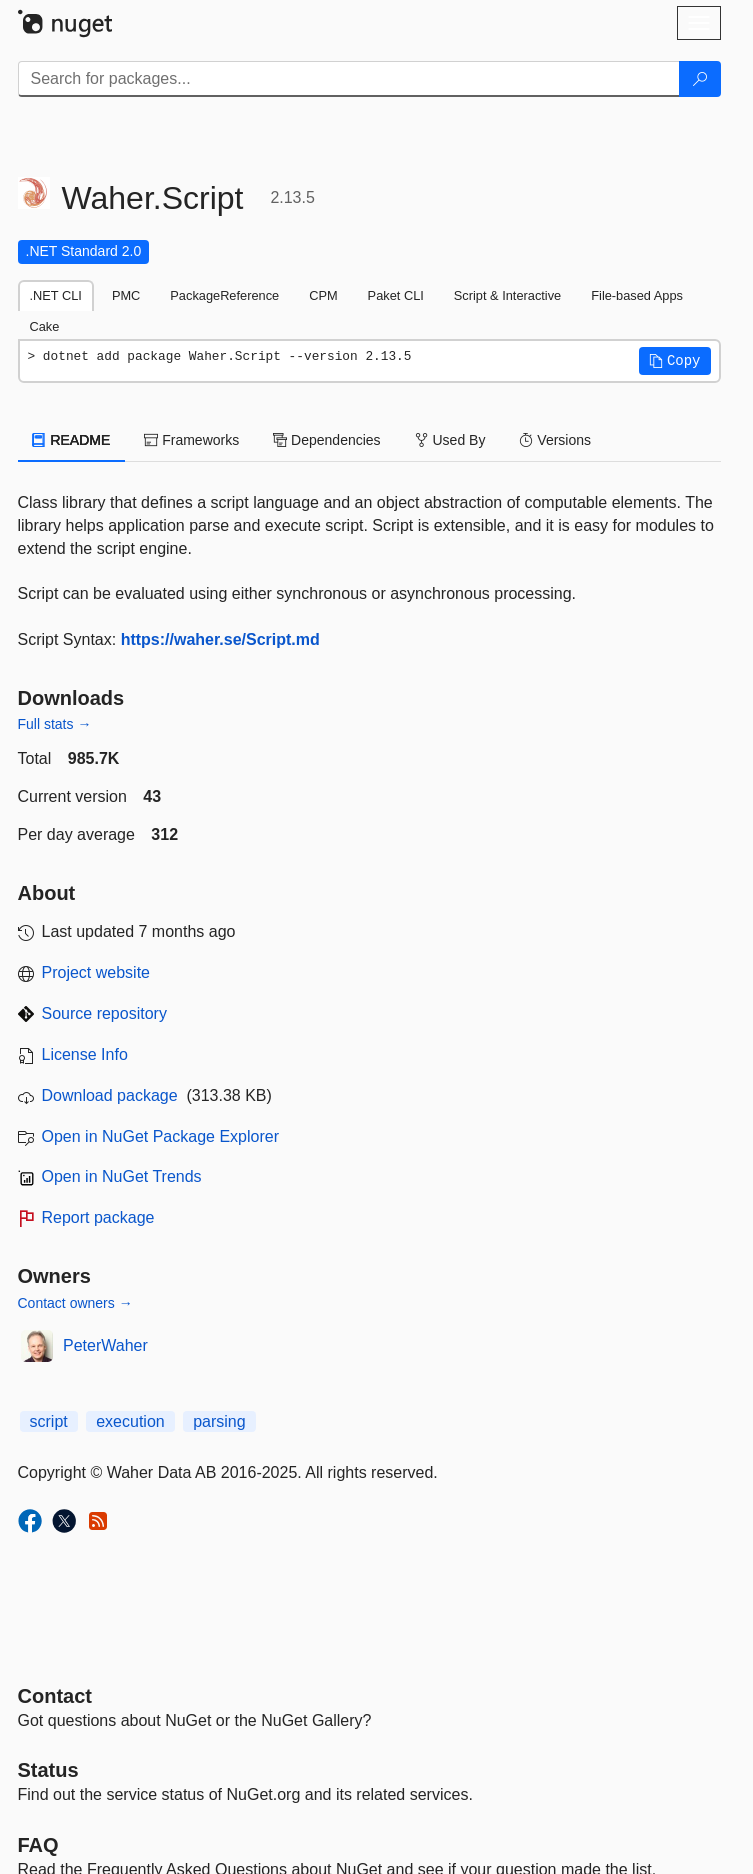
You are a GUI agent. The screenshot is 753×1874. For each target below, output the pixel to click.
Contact (55, 1696)
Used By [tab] (450, 440)
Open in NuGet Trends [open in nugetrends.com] (122, 1176)
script (49, 1421)
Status (48, 1770)
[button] (675, 361)
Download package (110, 1095)
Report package (98, 1217)
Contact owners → (75, 1303)
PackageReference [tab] (224, 295)
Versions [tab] (555, 440)
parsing (219, 1421)
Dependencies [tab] (326, 440)
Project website (96, 972)
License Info (85, 1054)
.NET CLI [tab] (56, 295)
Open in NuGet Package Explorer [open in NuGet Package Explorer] (160, 1136)
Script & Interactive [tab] (507, 295)
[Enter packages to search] (349, 79)
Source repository (104, 1013)
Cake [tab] (45, 326)
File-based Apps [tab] (637, 295)
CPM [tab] (323, 295)
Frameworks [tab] (191, 440)
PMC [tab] (126, 295)
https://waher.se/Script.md (220, 639)
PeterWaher (105, 1345)
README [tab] (72, 440)
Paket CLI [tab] (396, 295)
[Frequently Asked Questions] (38, 1845)
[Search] (700, 79)
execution (130, 1421)
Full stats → (55, 724)
